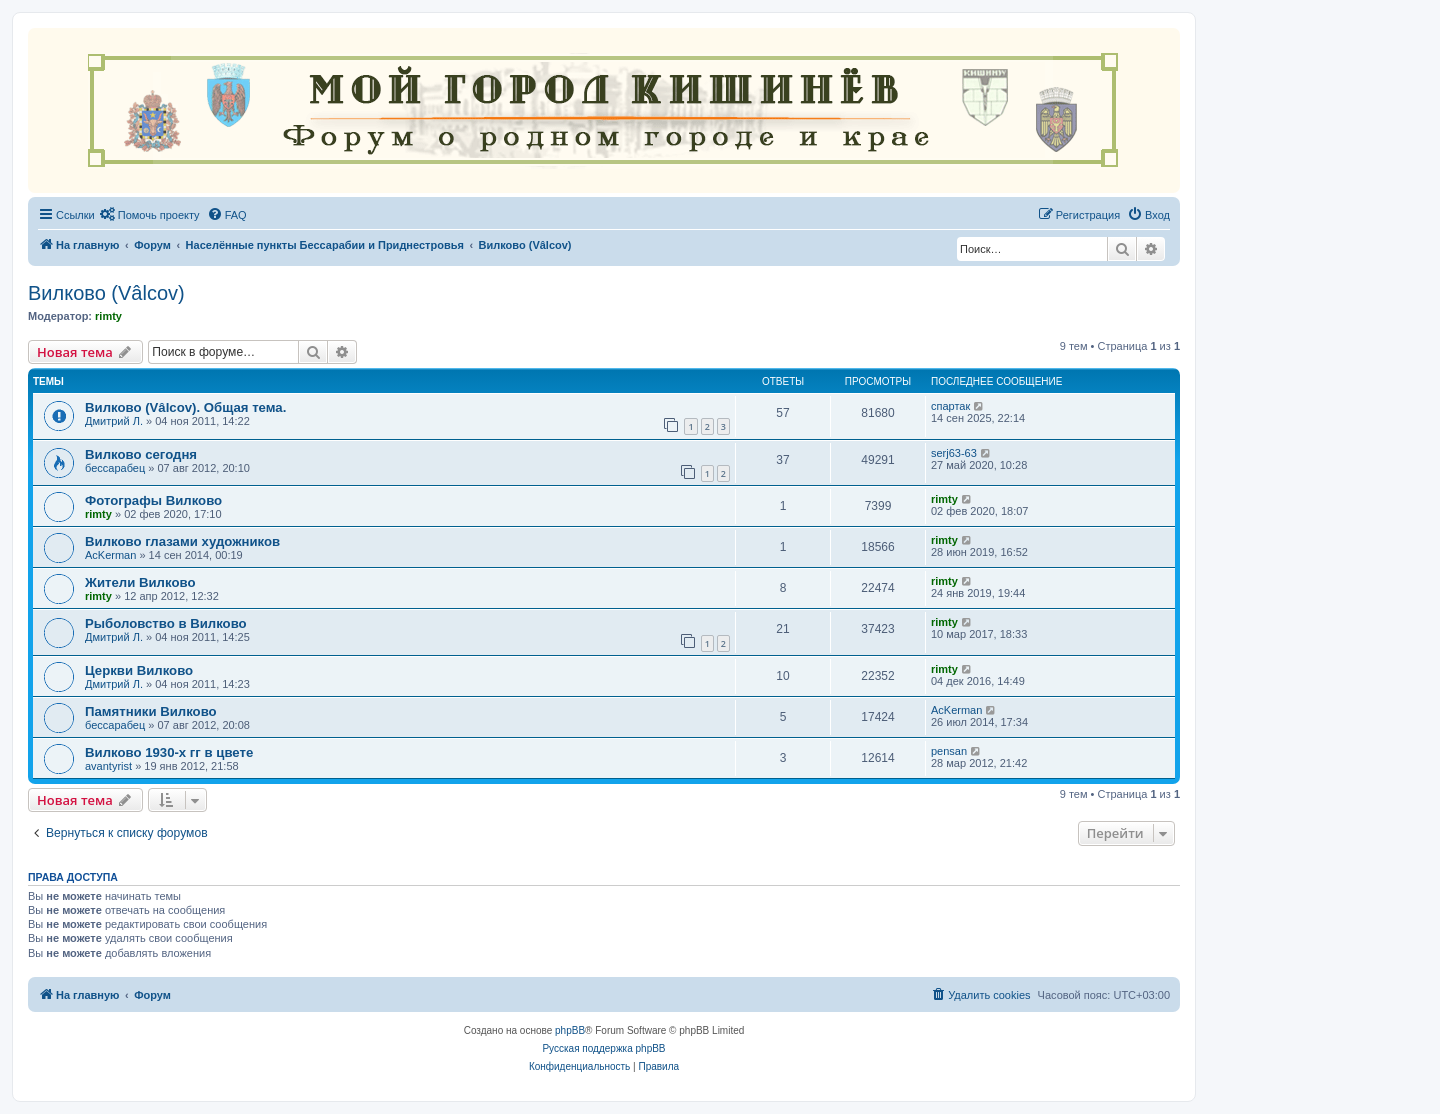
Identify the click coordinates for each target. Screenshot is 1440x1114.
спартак (950, 406)
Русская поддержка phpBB (603, 1048)
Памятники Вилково (151, 711)
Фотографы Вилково (153, 500)
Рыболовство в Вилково (166, 623)
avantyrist (108, 766)
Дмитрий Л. (114, 421)
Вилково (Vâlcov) (106, 293)
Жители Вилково (140, 582)
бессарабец (115, 468)
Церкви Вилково (139, 670)
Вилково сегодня (141, 454)
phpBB (570, 1030)
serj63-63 (954, 453)
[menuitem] (150, 215)
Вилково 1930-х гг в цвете (169, 752)
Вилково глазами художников (182, 541)
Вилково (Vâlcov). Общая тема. (185, 407)
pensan (949, 751)
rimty (108, 316)
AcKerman (110, 555)
